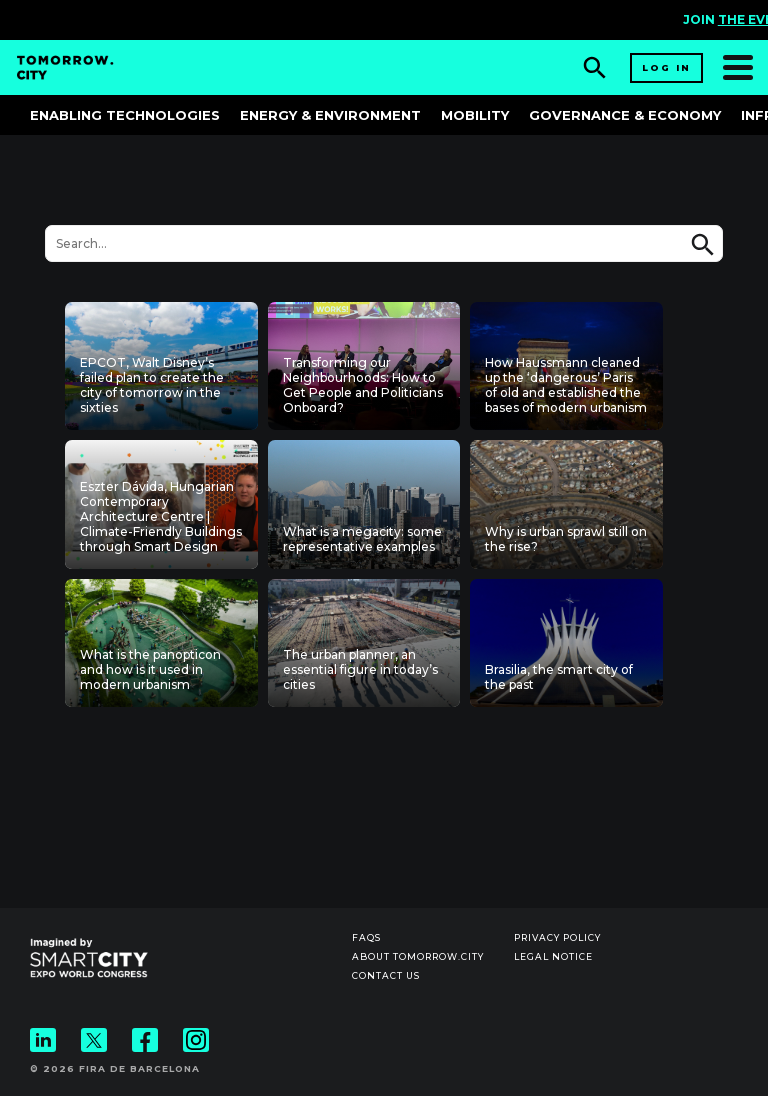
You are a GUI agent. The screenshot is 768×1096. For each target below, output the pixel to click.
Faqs (366, 937)
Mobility (475, 115)
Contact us (386, 975)
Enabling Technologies (125, 115)
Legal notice (553, 956)
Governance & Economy (625, 115)
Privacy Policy (557, 937)
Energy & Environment (330, 115)
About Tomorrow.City (418, 956)
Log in (666, 67)
